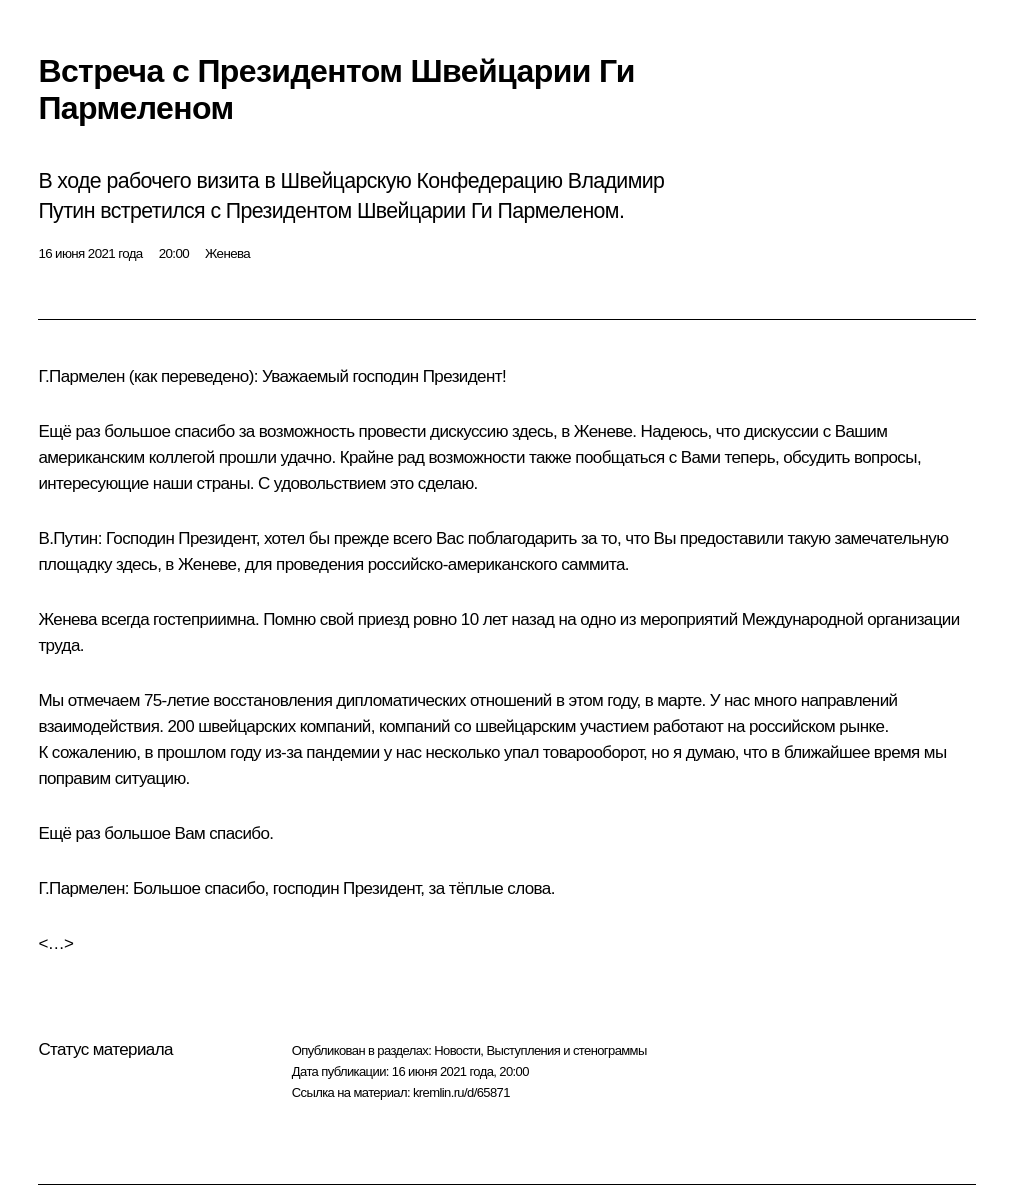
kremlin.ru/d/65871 (461, 1092)
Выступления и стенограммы (566, 1050)
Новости (457, 1050)
